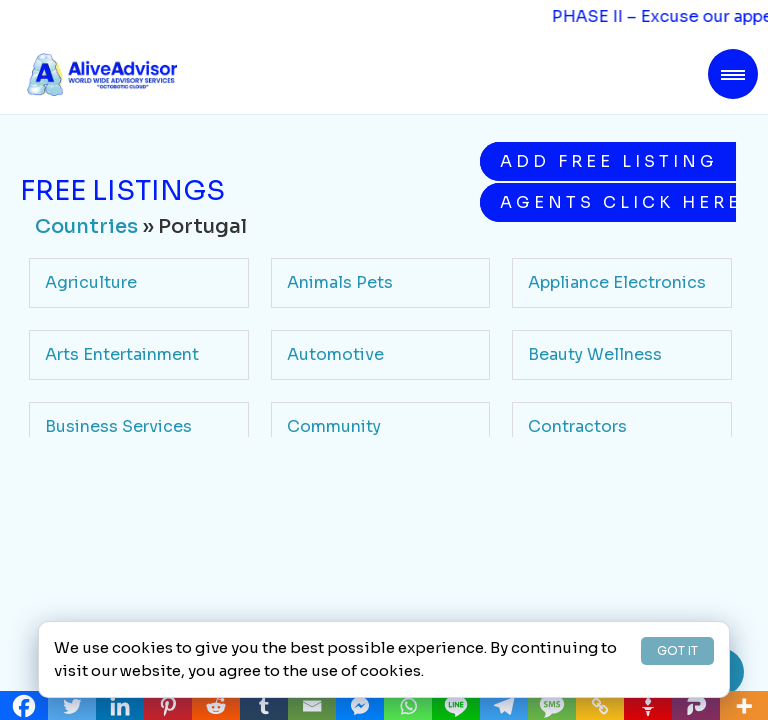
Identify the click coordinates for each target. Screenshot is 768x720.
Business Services (118, 426)
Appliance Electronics (617, 282)
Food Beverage (589, 498)
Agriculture (91, 282)
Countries (86, 226)
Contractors (577, 426)
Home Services (348, 570)
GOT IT (677, 650)
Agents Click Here (618, 202)
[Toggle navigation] (733, 74)
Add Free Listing (609, 161)
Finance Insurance (360, 498)
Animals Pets (340, 282)
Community (334, 426)
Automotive (335, 354)
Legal (550, 570)
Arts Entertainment (122, 354)
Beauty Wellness (595, 354)
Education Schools (122, 498)
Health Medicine (112, 570)
